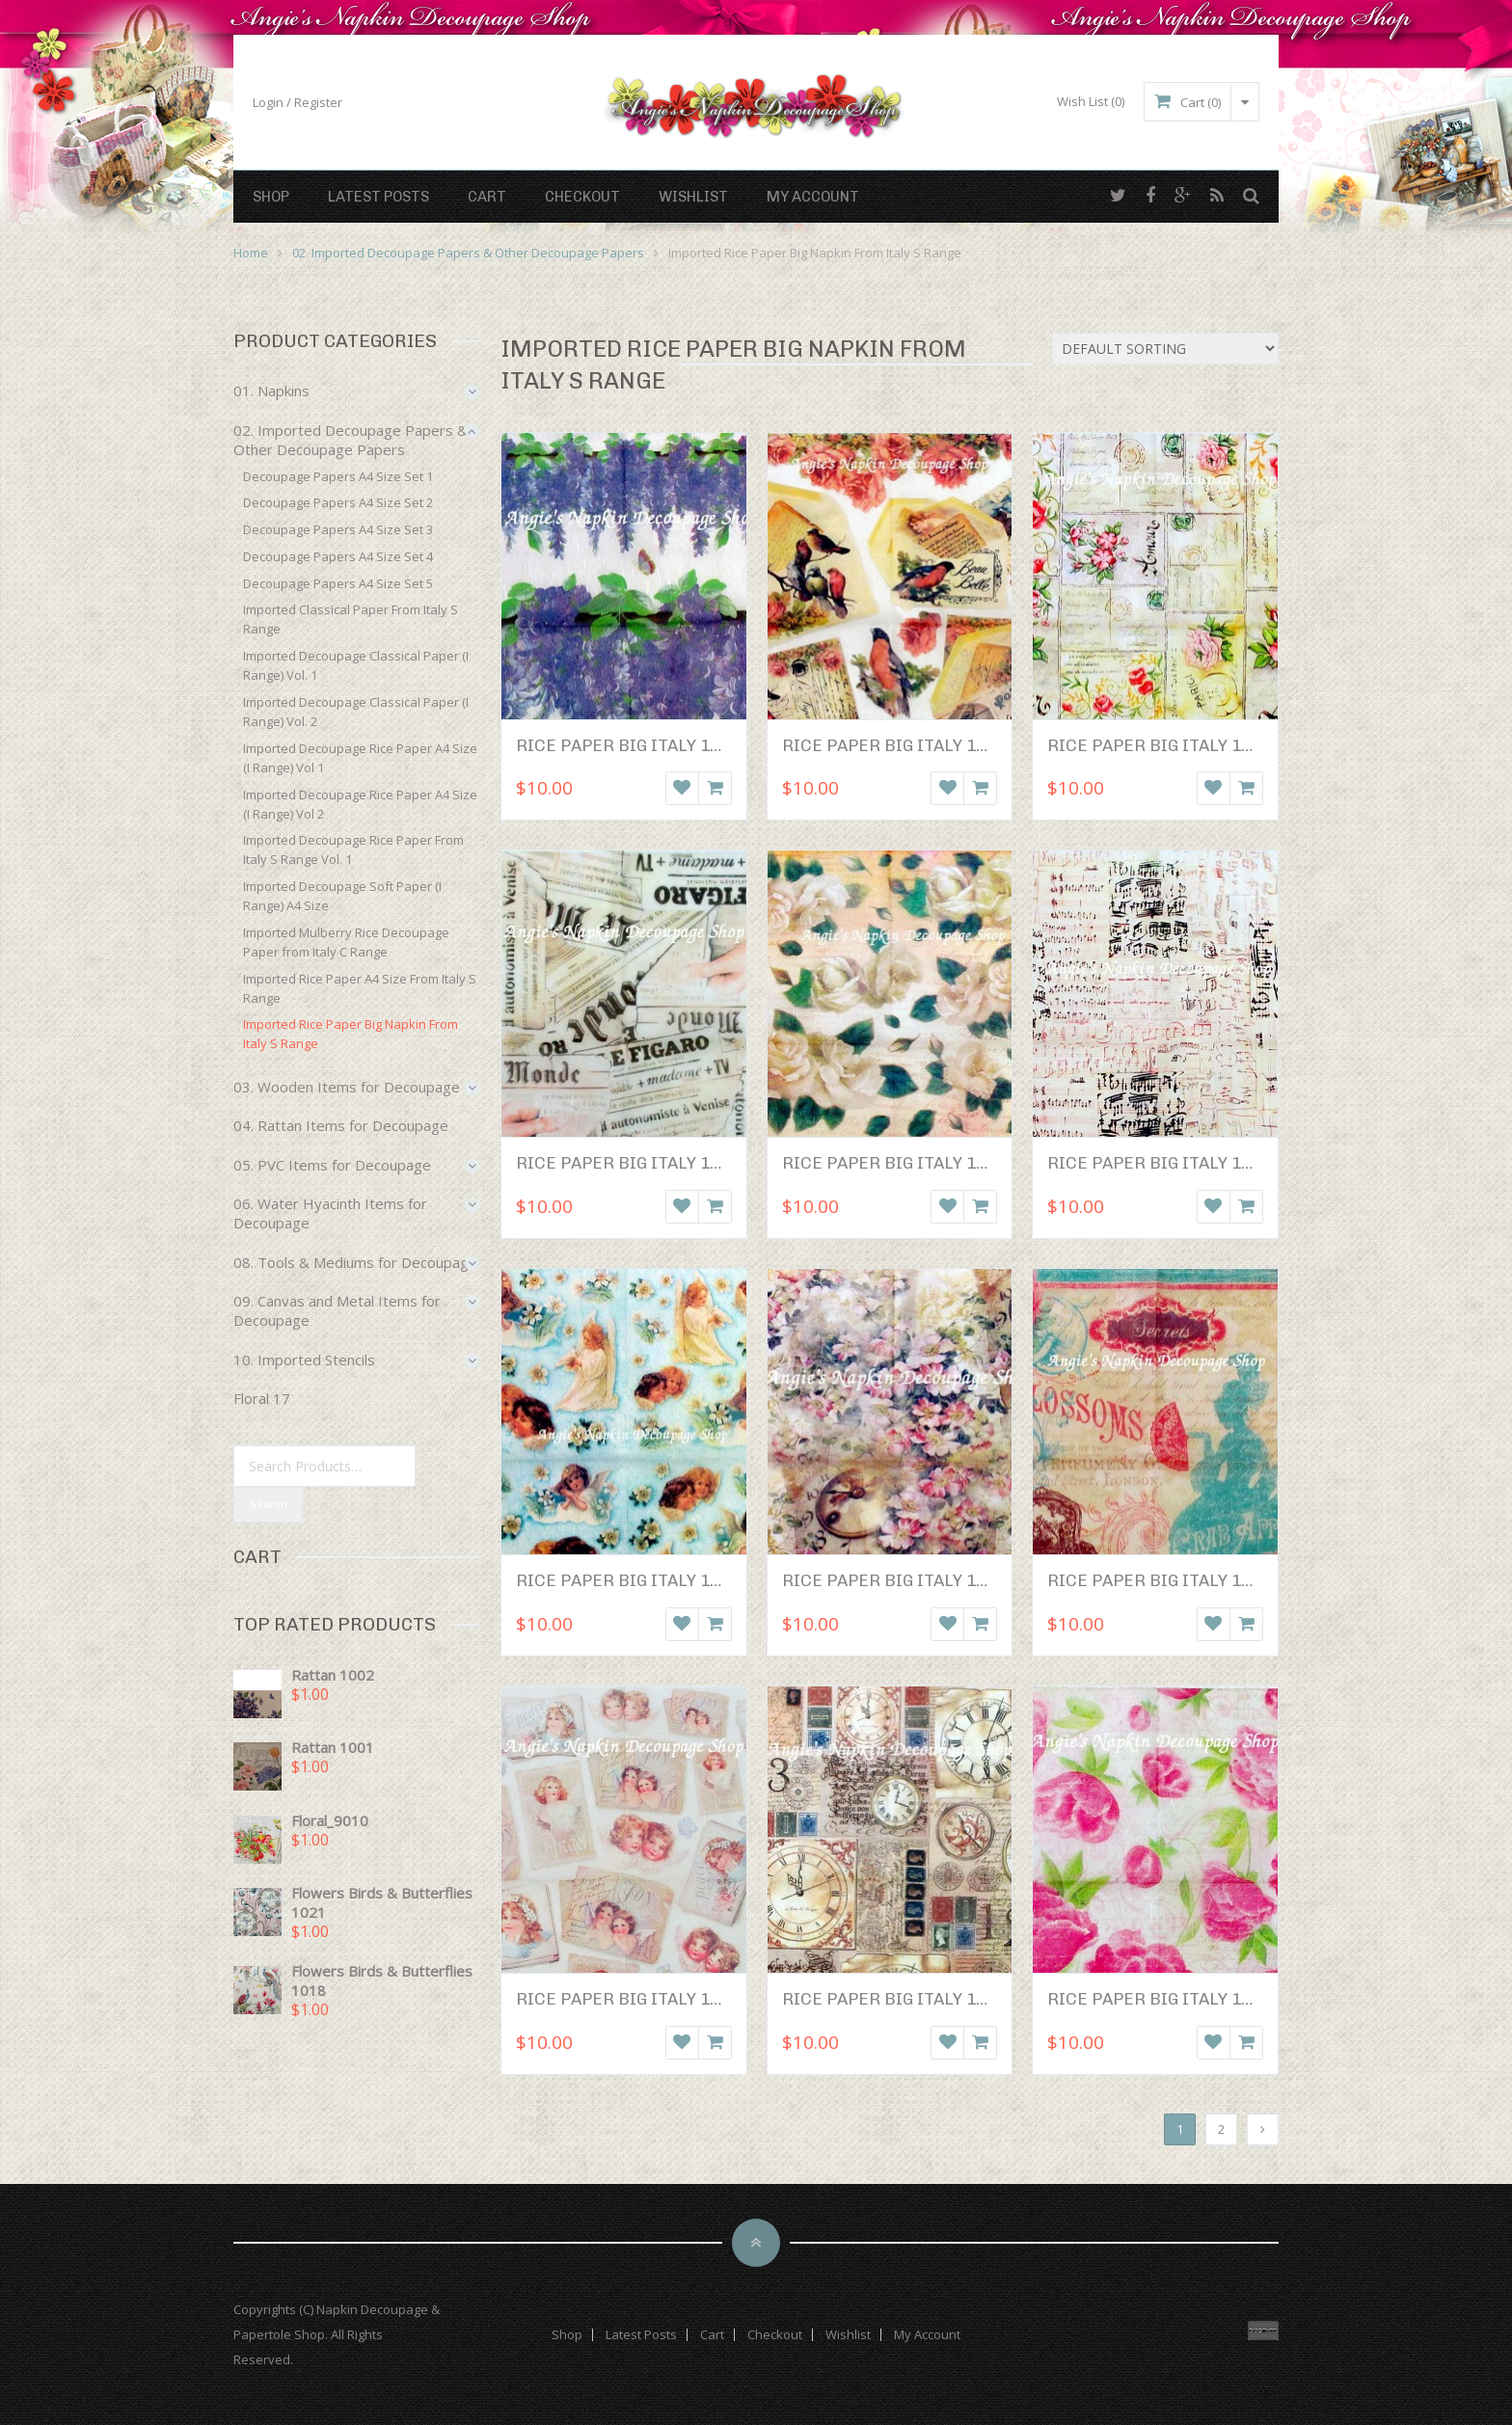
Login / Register (297, 102)
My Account (813, 196)
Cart (487, 196)
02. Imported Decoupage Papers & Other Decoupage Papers (468, 252)
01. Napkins (271, 390)
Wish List (1090, 101)
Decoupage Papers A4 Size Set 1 (338, 476)
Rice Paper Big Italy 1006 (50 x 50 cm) (1210, 1162)
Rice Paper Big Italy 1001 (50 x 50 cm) (679, 745)
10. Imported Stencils (304, 1359)
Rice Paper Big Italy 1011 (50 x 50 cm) (679, 1998)
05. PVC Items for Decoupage (332, 1164)
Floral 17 (261, 1398)
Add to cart (715, 788)
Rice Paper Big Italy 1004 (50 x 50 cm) (679, 1162)
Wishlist (693, 196)
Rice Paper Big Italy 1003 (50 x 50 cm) (1210, 745)
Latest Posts (378, 196)
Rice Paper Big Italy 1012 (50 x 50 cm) (945, 1998)
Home (250, 252)
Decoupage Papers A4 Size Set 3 (338, 529)
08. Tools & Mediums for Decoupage (355, 1262)
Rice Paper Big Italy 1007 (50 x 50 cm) (679, 1580)
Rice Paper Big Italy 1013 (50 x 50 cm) (1210, 1998)
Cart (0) (1201, 102)
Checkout (582, 196)
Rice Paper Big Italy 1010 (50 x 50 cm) (1210, 1580)
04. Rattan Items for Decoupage (340, 1125)
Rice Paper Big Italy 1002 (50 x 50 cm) (945, 745)
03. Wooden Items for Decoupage (346, 1086)
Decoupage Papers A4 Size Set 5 (338, 583)
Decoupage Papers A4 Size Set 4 (338, 556)
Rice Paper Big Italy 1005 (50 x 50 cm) (945, 1162)
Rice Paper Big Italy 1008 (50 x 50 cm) (945, 1580)
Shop (271, 196)
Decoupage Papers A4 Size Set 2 (338, 502)
